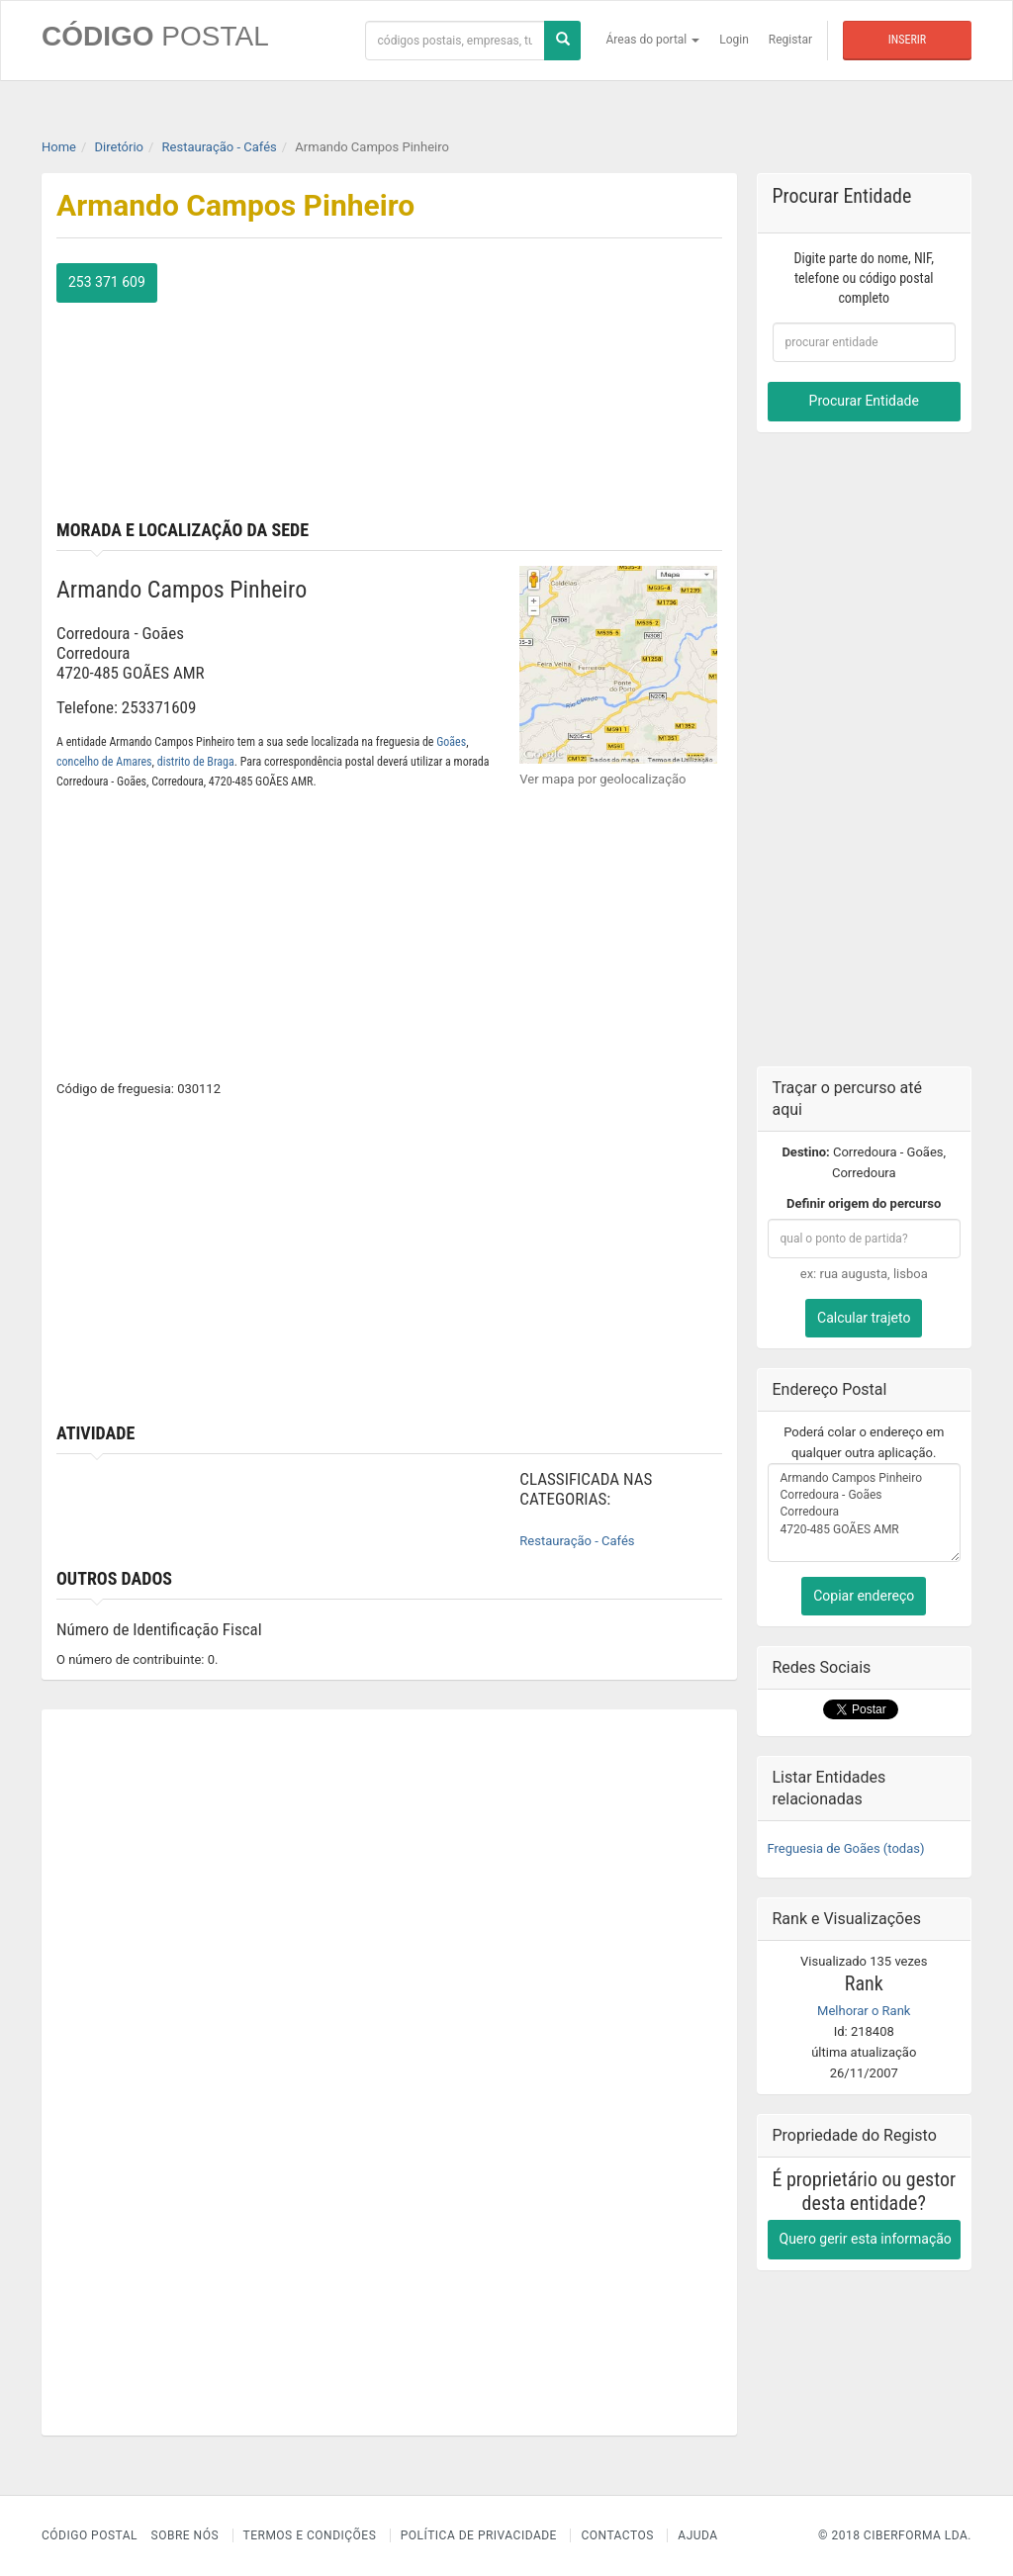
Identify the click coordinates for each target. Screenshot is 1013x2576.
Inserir (907, 39)
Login (734, 39)
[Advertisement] (562, 386)
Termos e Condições (310, 2535)
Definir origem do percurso (863, 1203)
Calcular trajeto (863, 1318)
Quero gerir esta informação (866, 2239)
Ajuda (697, 2535)
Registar (790, 39)
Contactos (617, 2535)
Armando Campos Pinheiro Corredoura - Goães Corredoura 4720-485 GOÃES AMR (865, 1512)
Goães (451, 742)
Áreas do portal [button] (653, 39)
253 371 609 (106, 282)
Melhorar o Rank (863, 2010)
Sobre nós (185, 2535)
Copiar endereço (863, 1596)
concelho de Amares (104, 762)
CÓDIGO (155, 36)
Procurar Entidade (864, 401)
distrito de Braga (195, 762)
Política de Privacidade (479, 2535)
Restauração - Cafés (576, 1540)
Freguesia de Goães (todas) (846, 1848)
